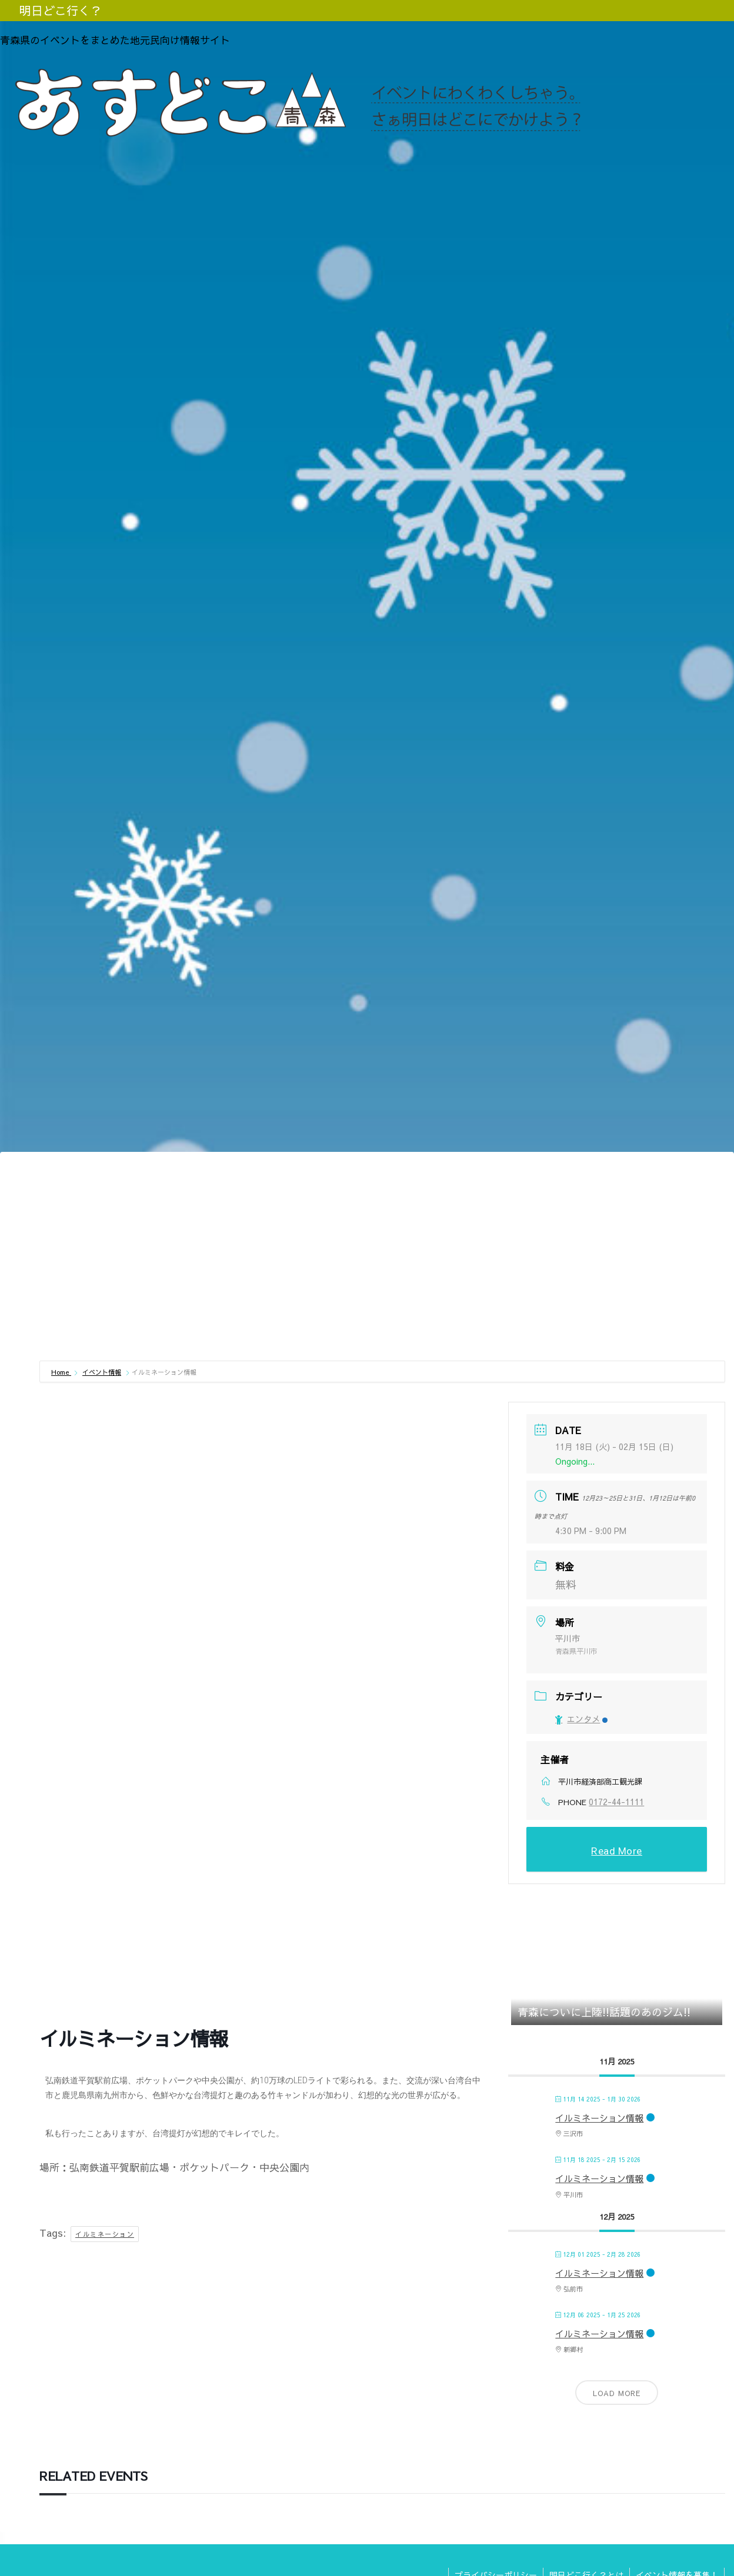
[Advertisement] (382, 1268)
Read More (616, 1850)
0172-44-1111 (616, 1801)
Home (61, 1372)
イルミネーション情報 (599, 2117)
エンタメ (581, 1719)
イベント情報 (101, 1372)
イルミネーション (104, 2234)
